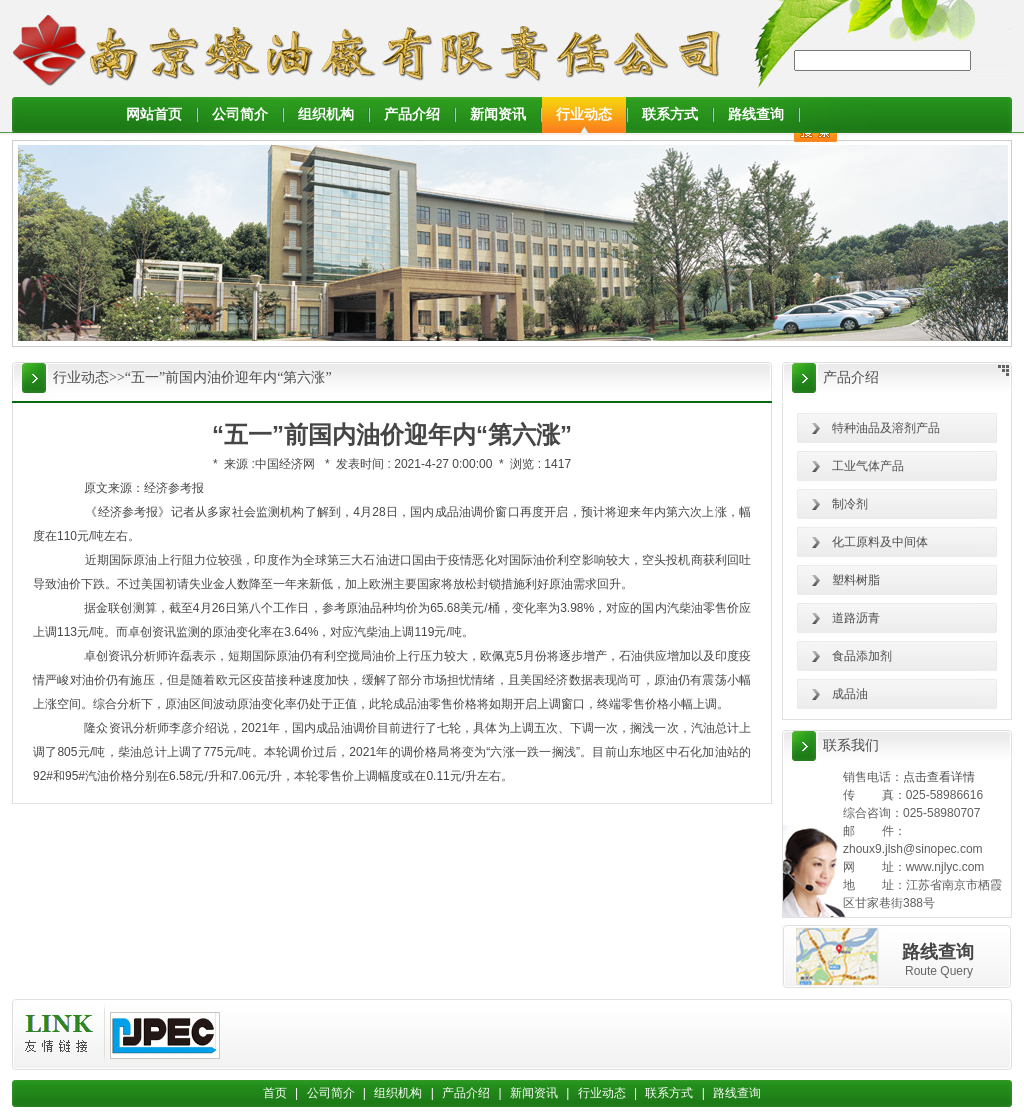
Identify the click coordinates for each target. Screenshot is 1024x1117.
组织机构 (326, 114)
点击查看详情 (939, 777)
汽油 (703, 728)
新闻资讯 (498, 114)
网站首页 (154, 114)
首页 (275, 1093)
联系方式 (670, 114)
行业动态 (584, 114)
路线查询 (756, 114)
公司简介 (240, 114)
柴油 (691, 608)
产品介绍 (412, 114)
